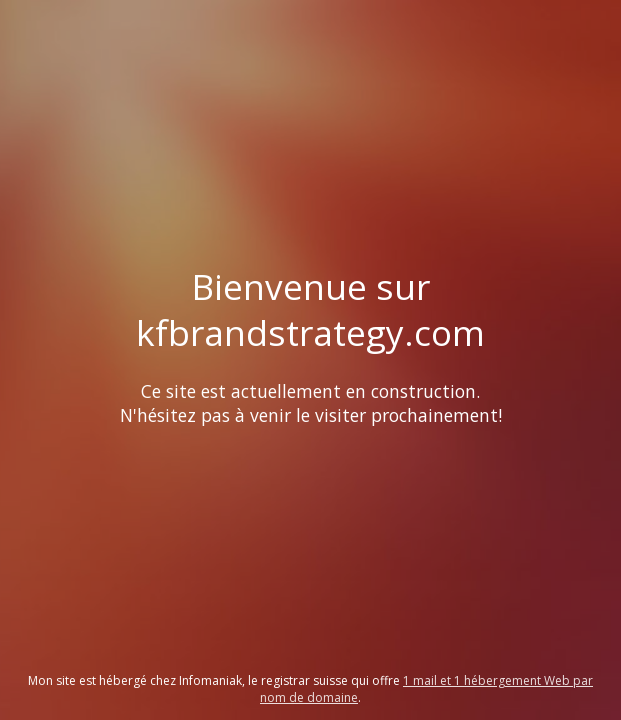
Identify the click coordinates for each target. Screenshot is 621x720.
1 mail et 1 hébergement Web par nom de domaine (426, 689)
